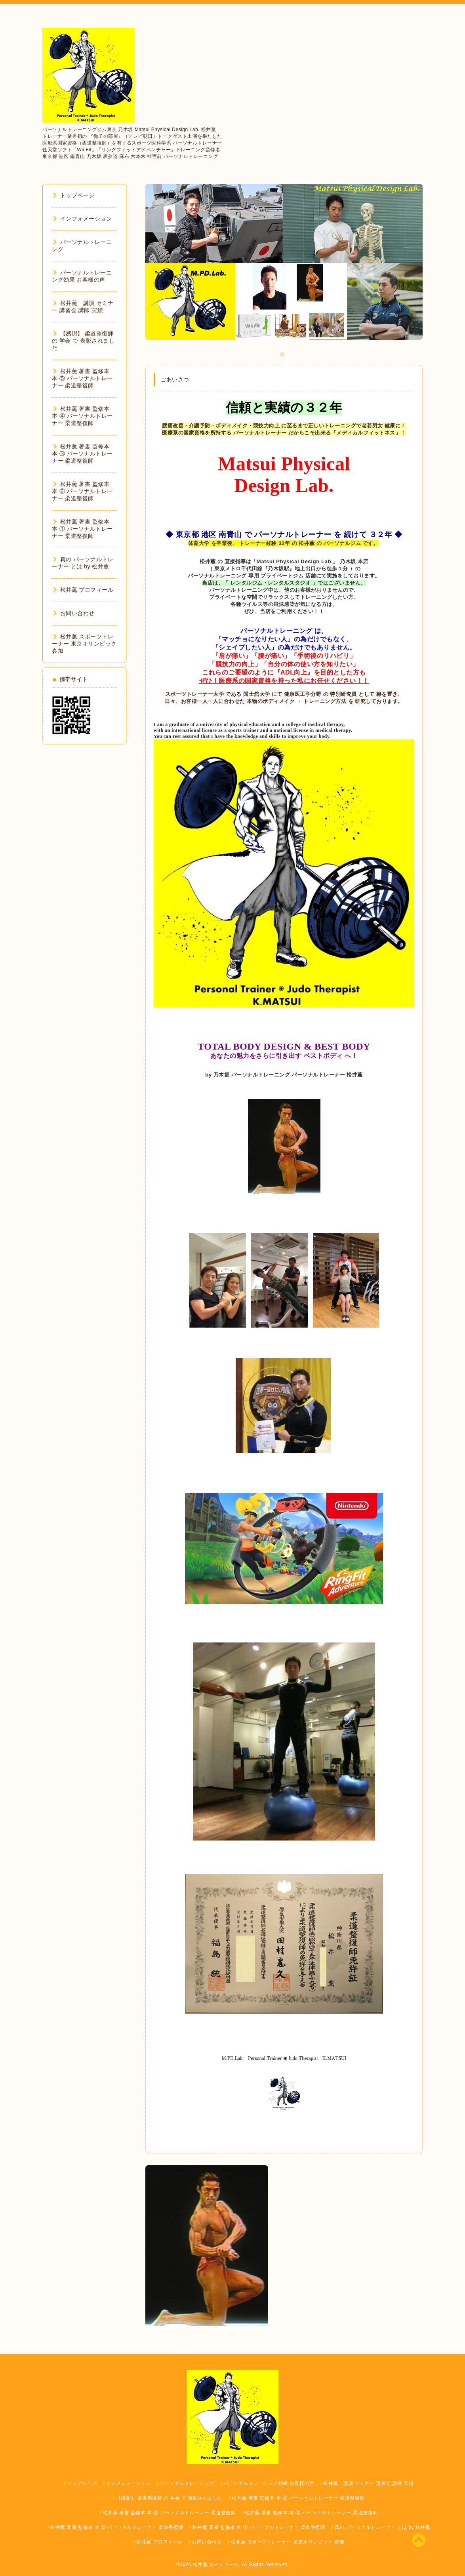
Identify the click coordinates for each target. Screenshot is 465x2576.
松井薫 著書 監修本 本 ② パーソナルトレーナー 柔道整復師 (82, 491)
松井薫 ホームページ (216, 2564)
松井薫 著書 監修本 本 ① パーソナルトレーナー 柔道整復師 (82, 528)
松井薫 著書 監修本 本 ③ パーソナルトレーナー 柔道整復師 (82, 453)
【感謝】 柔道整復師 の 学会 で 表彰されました (83, 340)
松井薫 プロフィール (83, 590)
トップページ (74, 195)
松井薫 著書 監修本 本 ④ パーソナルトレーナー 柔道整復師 (82, 416)
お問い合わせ (74, 613)
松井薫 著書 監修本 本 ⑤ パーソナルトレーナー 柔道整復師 (82, 378)
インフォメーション (82, 218)
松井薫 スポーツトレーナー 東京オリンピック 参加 (84, 643)
